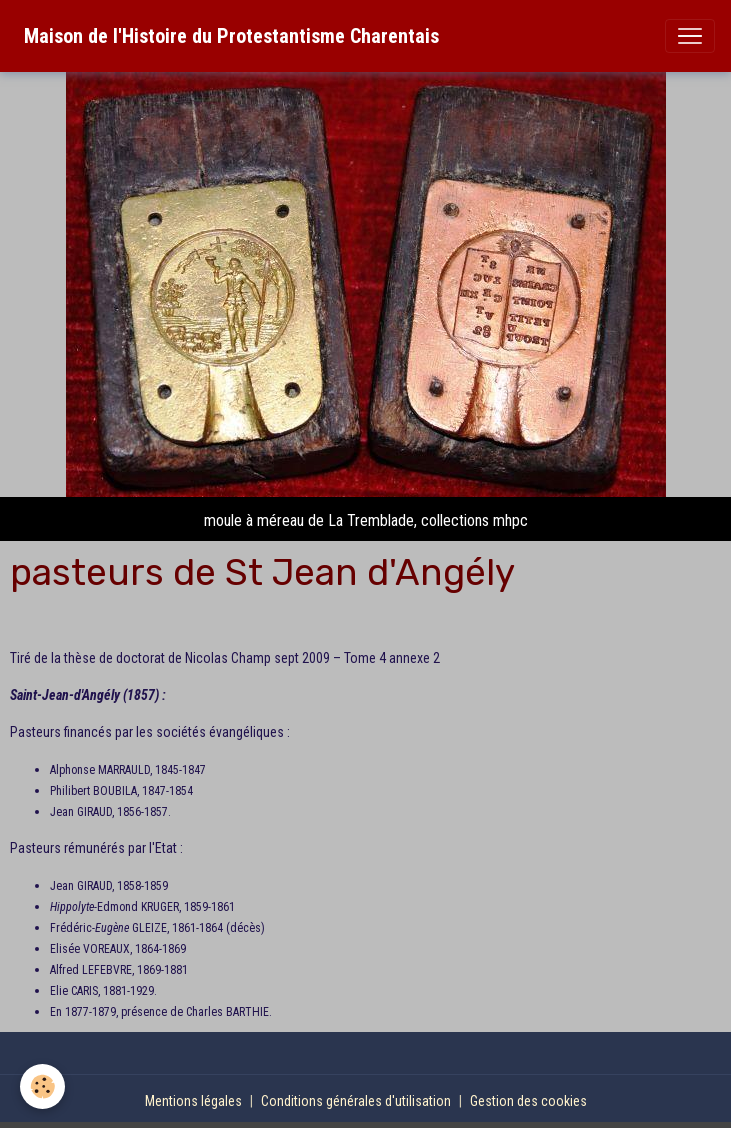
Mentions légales (193, 1101)
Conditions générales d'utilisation (356, 1101)
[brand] (231, 36)
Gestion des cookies (528, 1101)
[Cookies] (42, 1086)
